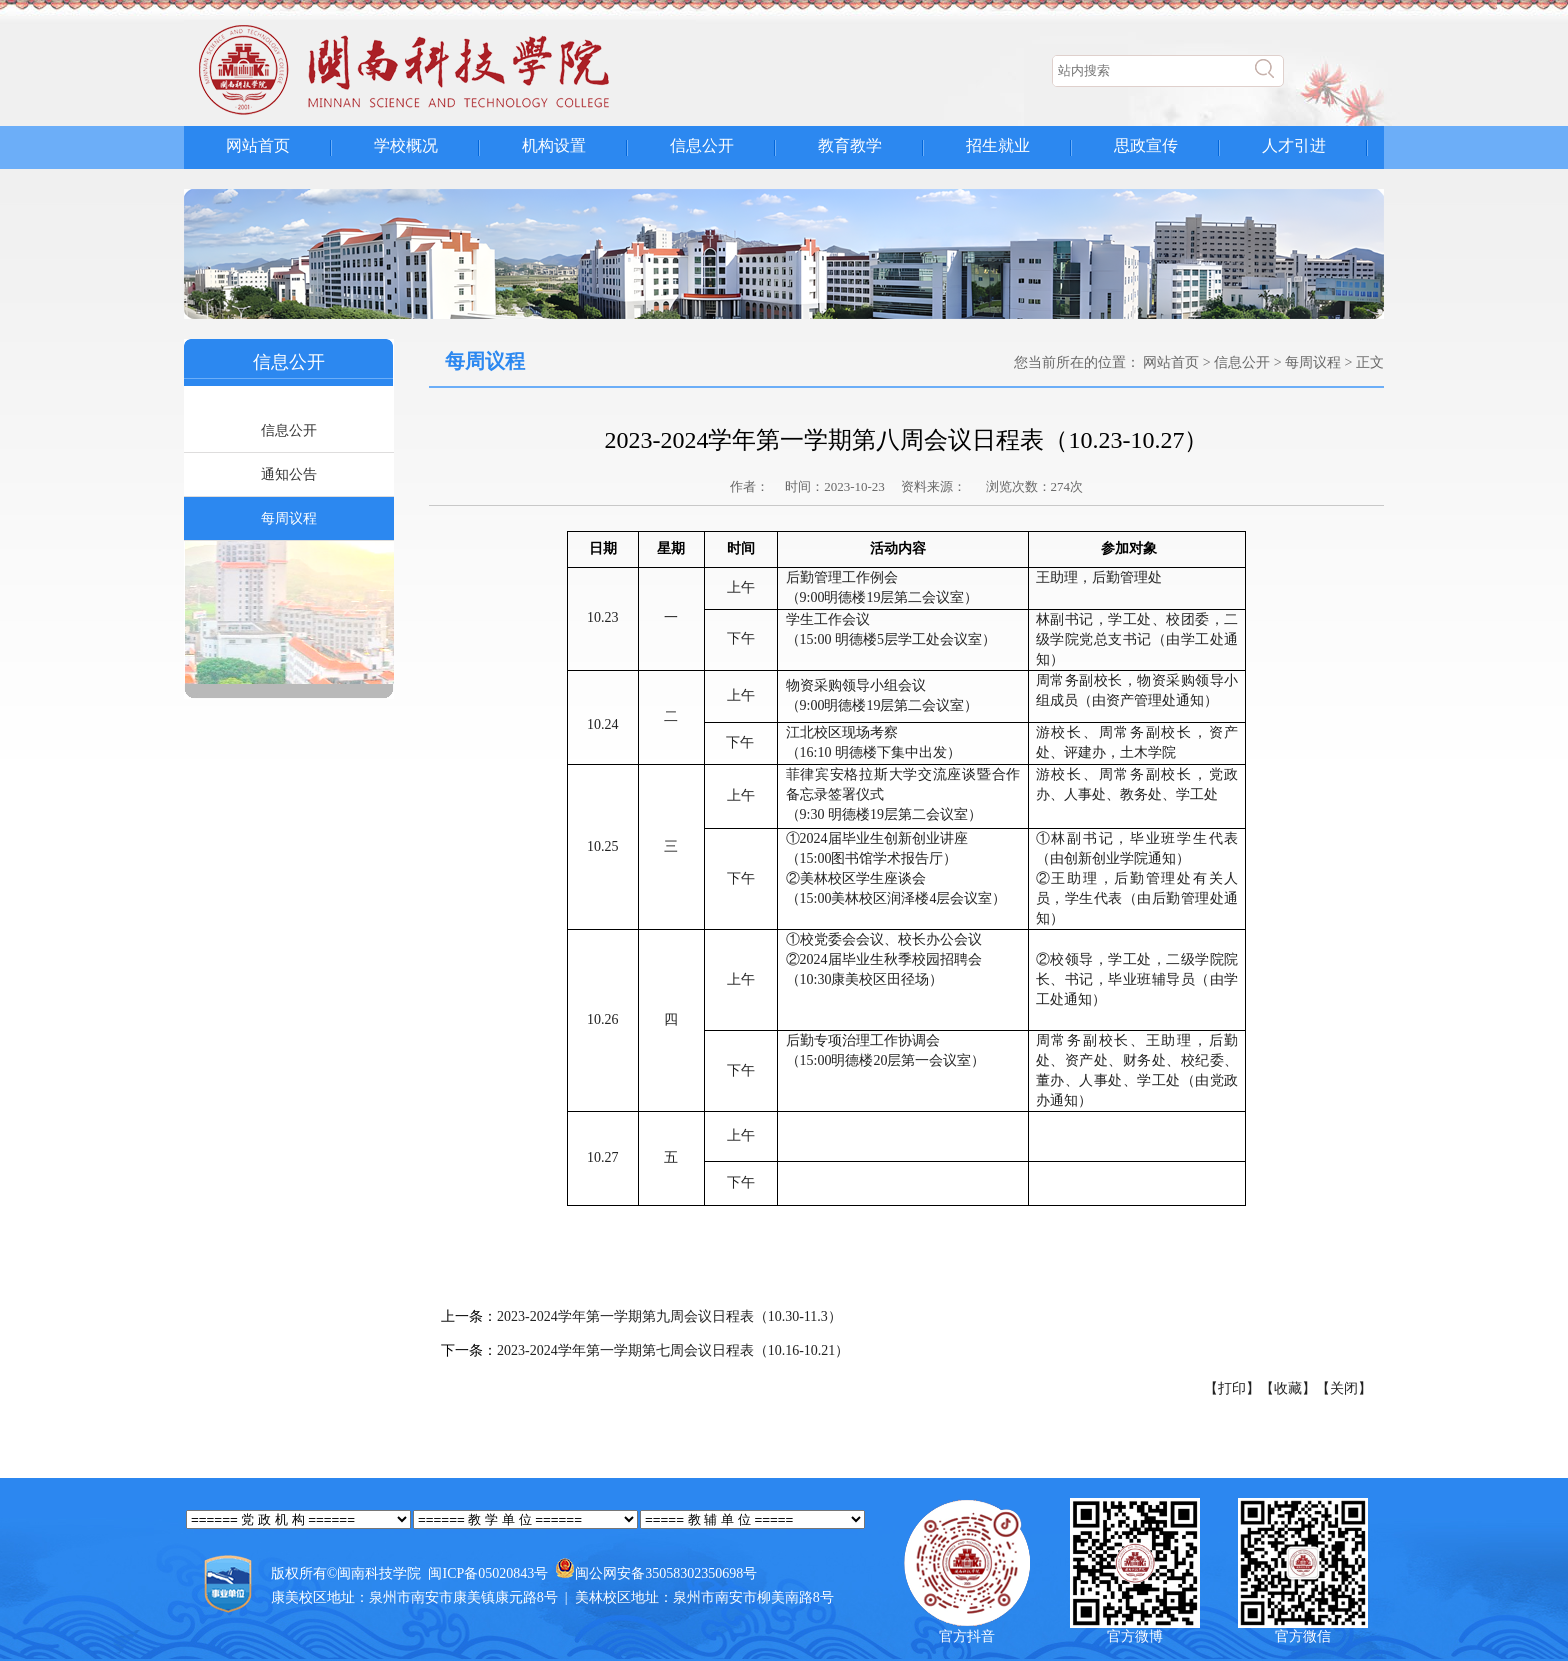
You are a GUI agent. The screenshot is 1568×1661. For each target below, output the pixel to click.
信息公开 (702, 145)
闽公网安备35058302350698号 (666, 1573)
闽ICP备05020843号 (488, 1573)
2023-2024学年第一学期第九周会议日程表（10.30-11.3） (669, 1316)
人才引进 (1294, 145)
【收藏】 (1288, 1388)
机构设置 (554, 145)
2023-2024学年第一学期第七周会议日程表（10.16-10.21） (673, 1350)
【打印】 (1232, 1388)
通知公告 (289, 474)
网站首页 (258, 145)
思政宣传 (1146, 145)
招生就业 (998, 145)
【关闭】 (1344, 1388)
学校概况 (406, 145)
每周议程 (289, 518)
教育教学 (850, 145)
